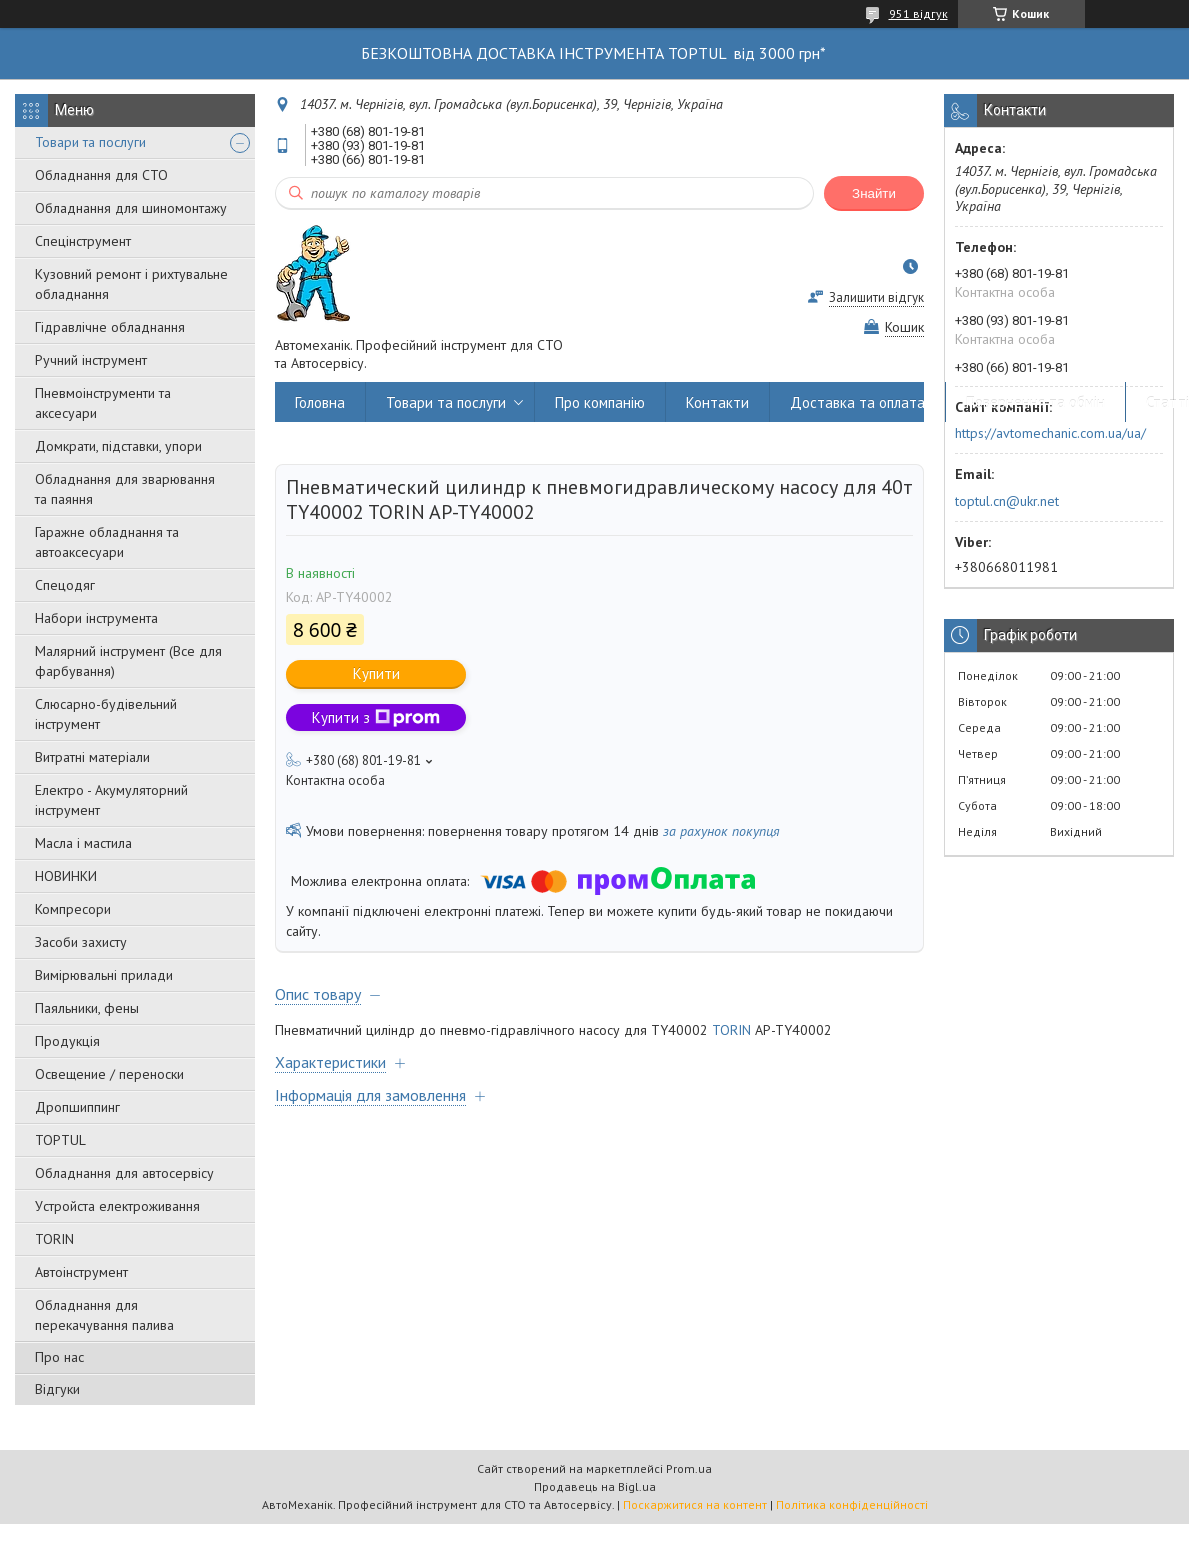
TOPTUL (60, 1140)
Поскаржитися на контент (695, 1504)
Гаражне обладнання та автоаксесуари (107, 542)
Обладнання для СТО (101, 175)
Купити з (376, 717)
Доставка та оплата (857, 402)
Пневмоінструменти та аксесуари (103, 403)
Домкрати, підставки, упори (118, 446)
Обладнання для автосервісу (124, 1173)
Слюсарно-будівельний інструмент (106, 714)
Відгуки (57, 1389)
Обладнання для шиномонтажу (131, 208)
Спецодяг (65, 585)
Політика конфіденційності (852, 1504)
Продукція (67, 1041)
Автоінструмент (81, 1272)
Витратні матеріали (92, 757)
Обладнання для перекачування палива (104, 1315)
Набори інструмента (96, 618)
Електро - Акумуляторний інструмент (111, 800)
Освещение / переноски (109, 1074)
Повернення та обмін (1035, 402)
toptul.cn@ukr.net (1007, 501)
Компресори (73, 909)
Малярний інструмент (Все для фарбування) (128, 661)
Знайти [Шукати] (874, 193)
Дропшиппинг (77, 1107)
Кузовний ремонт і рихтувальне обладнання (131, 284)
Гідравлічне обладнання (110, 327)
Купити (376, 673)
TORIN (54, 1239)
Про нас (59, 1357)
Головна (320, 402)
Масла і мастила (83, 843)
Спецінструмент (83, 241)
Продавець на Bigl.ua (595, 1486)
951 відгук (918, 13)
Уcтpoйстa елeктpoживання (117, 1206)
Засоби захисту (81, 942)
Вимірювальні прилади (104, 975)
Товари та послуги (90, 142)
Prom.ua (689, 1468)
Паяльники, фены (87, 1008)
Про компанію (600, 402)
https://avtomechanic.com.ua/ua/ (1050, 433)
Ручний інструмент (91, 360)
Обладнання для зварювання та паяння (125, 489)
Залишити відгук (876, 297)
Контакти (717, 402)
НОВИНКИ (66, 876)
